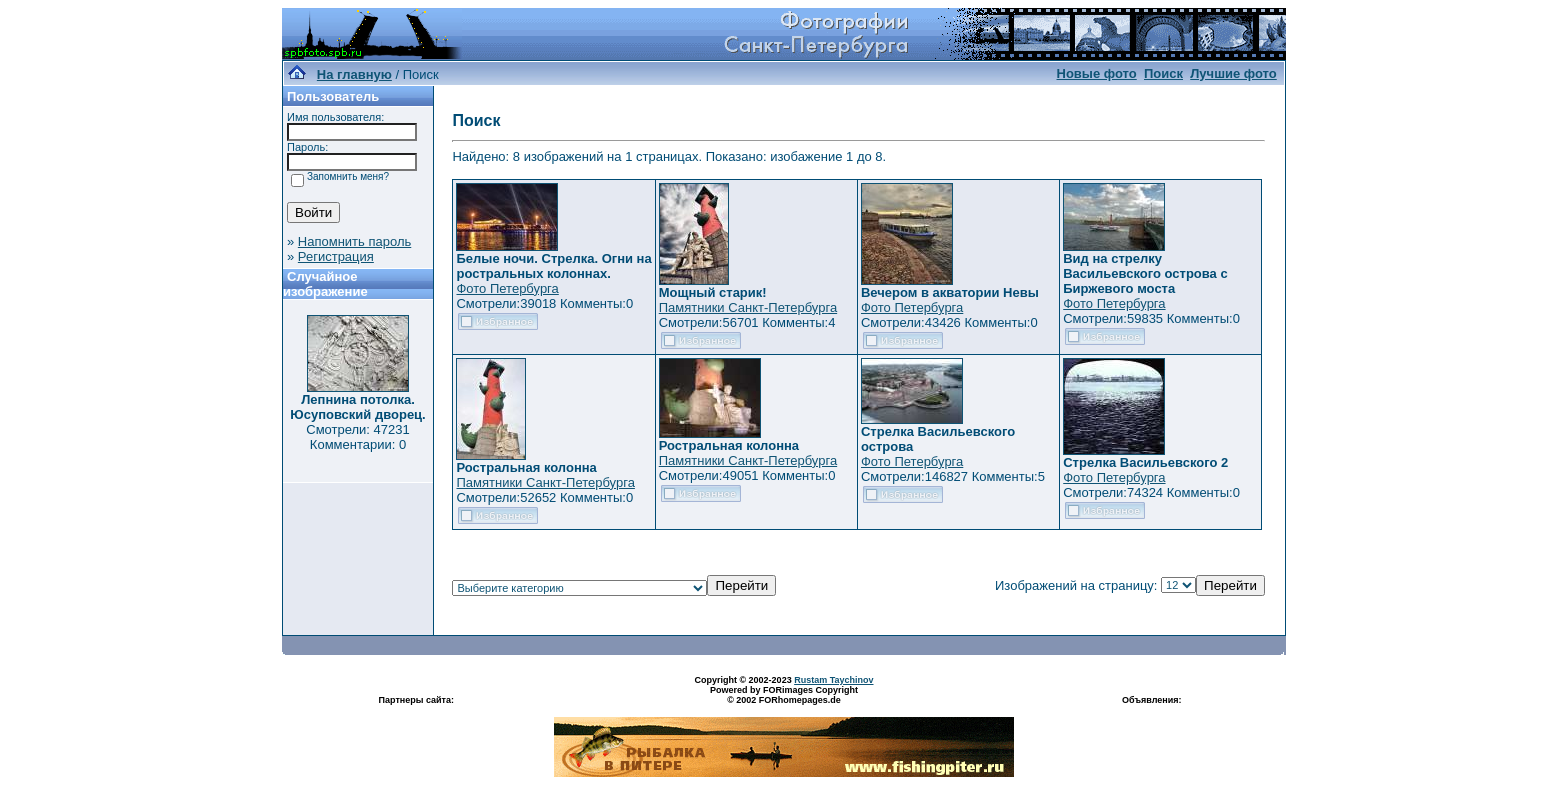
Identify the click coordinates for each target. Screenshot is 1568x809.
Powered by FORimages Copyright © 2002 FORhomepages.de (784, 695)
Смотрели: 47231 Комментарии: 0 (357, 437)
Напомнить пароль (354, 241)
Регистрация (336, 256)
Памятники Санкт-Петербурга (748, 307)
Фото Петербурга (507, 288)
